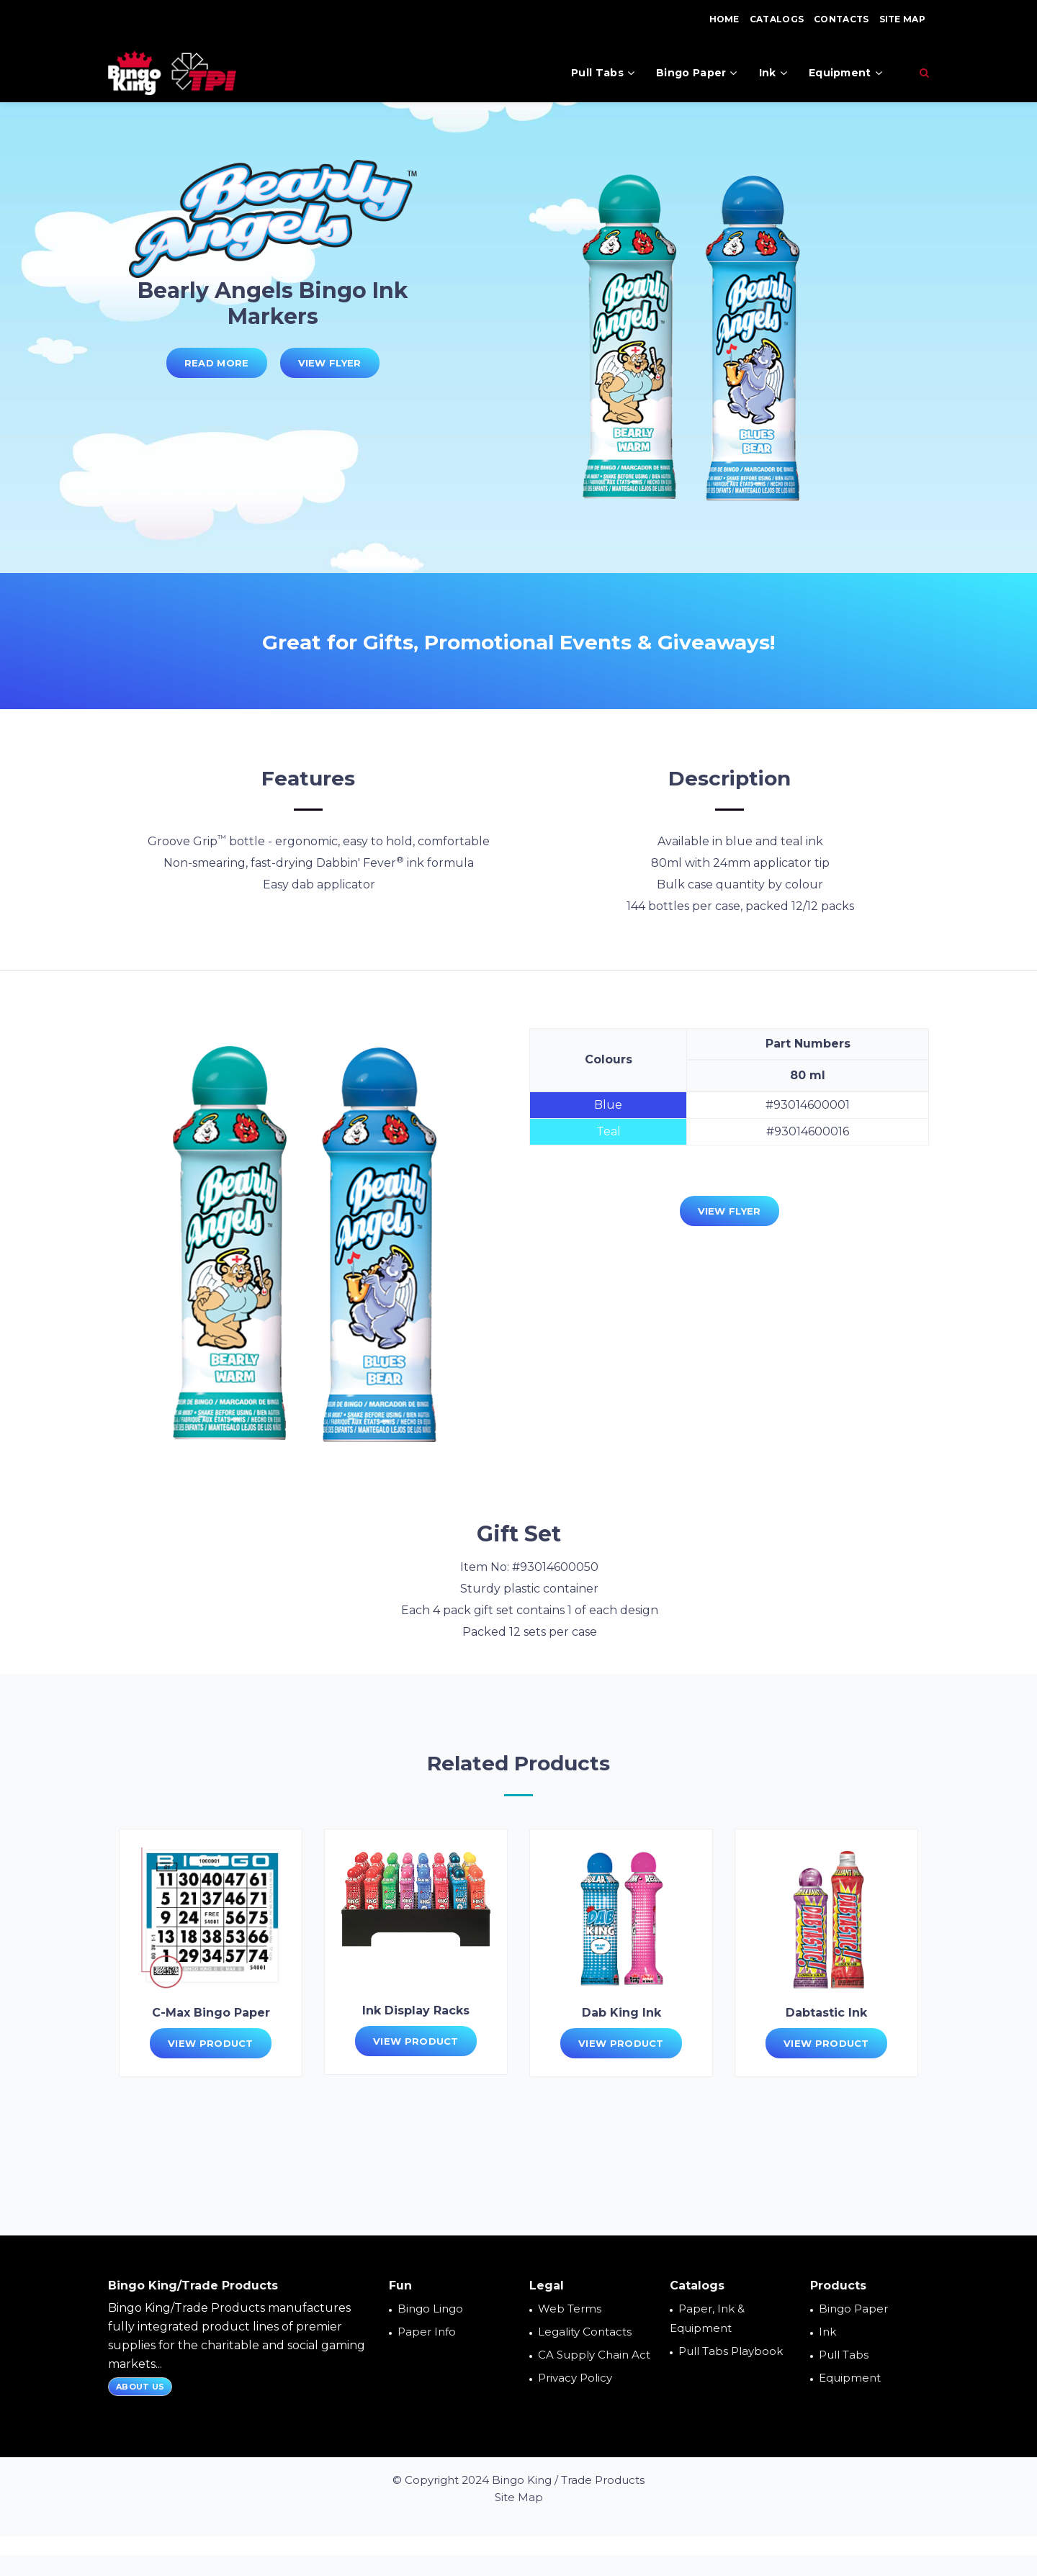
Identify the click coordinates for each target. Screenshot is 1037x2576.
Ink (773, 73)
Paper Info (427, 2331)
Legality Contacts (585, 2331)
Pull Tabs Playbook (730, 2351)
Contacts (841, 19)
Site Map (902, 19)
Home (724, 19)
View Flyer (330, 363)
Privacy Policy (575, 2377)
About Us (140, 2387)
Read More (216, 363)
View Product (210, 2043)
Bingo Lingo (430, 2308)
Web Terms (569, 2308)
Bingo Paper (696, 73)
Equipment (845, 73)
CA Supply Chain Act (594, 2354)
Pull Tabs (602, 73)
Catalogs (777, 19)
